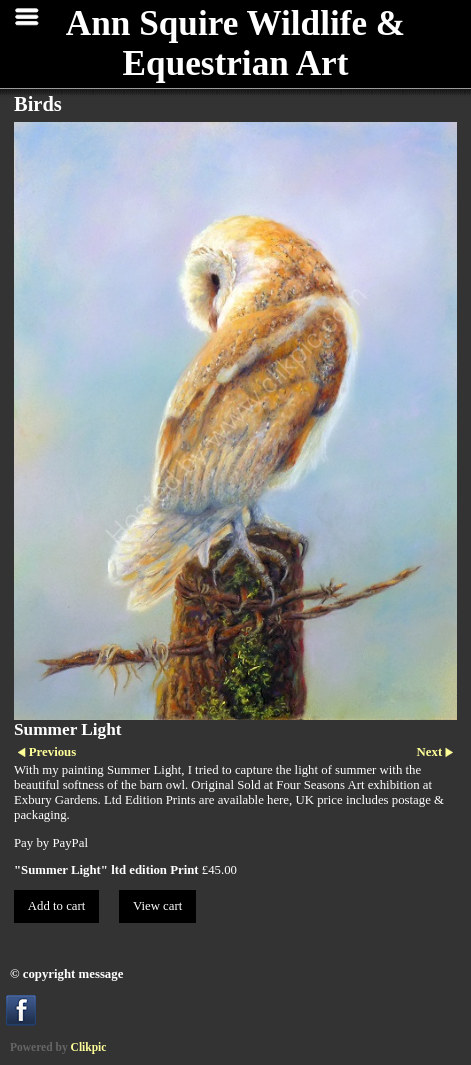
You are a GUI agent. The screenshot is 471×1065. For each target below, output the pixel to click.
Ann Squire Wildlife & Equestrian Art (235, 43)
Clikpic (89, 1047)
